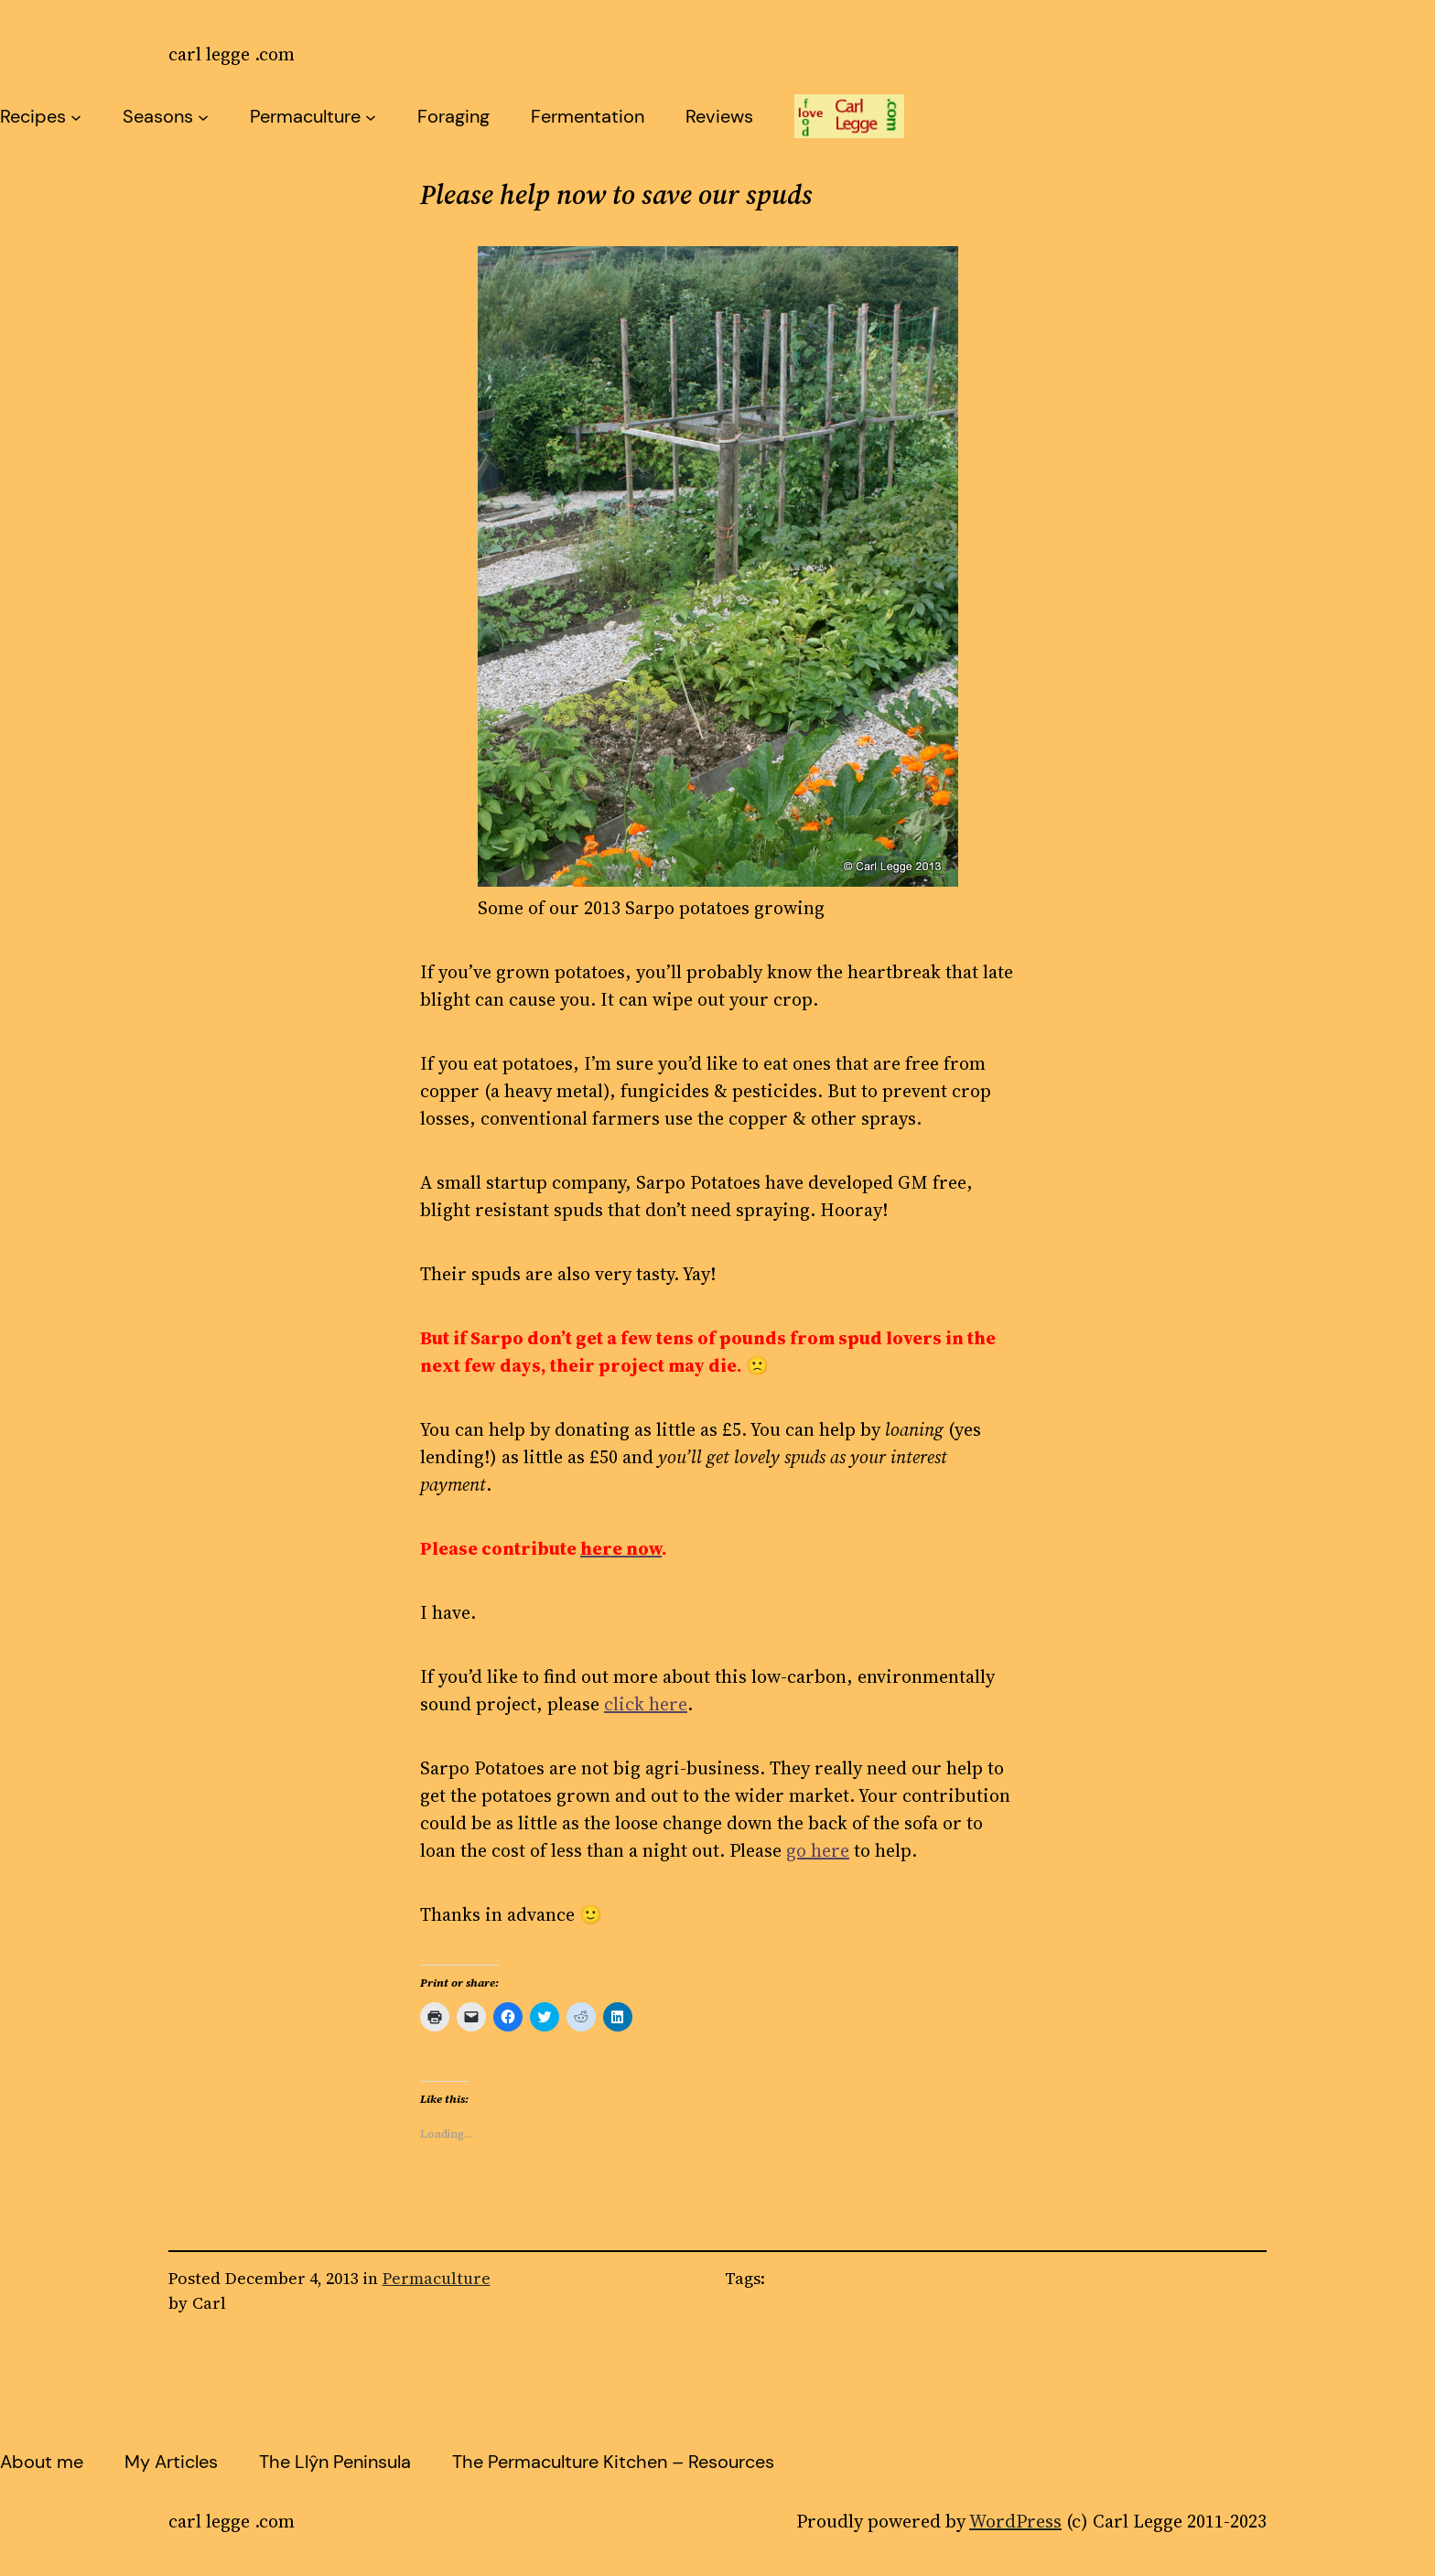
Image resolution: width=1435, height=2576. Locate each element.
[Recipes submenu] (75, 116)
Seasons (158, 116)
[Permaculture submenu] (370, 116)
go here (817, 1850)
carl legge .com (231, 54)
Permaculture (305, 116)
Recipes (33, 116)
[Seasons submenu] (203, 116)
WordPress (1015, 2521)
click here (645, 1704)
